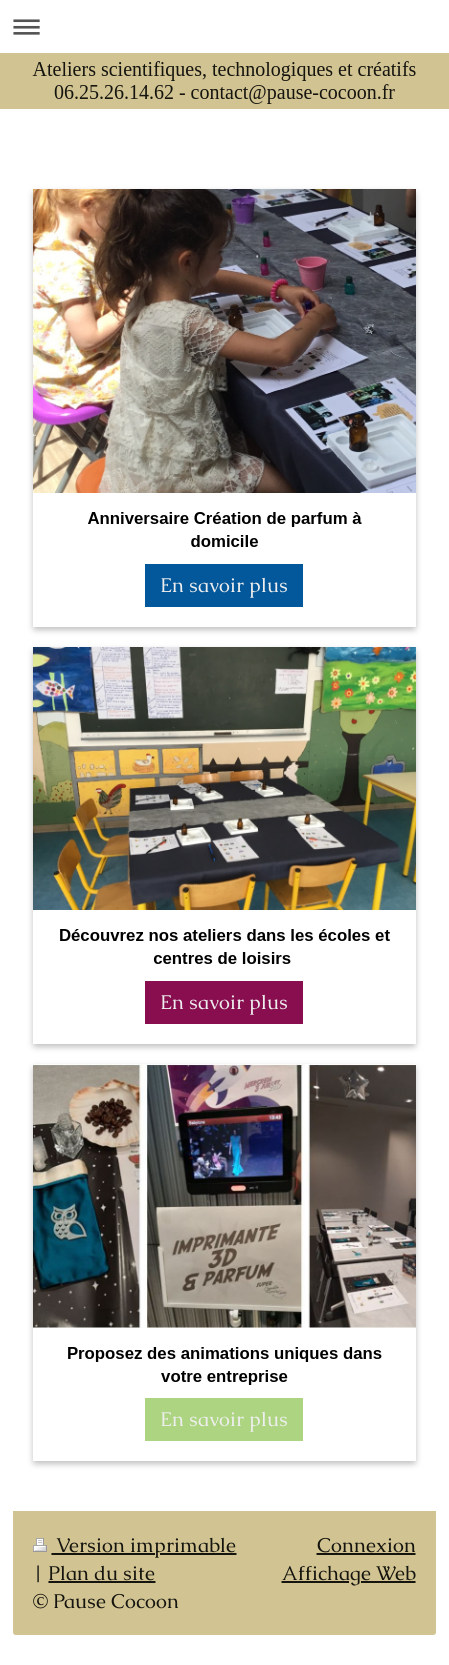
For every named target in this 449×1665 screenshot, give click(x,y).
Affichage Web (349, 1573)
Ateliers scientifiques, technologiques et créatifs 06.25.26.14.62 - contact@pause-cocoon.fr (225, 80)
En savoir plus (224, 585)
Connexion (366, 1545)
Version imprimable (134, 1545)
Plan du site (101, 1573)
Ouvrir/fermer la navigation (224, 26)
